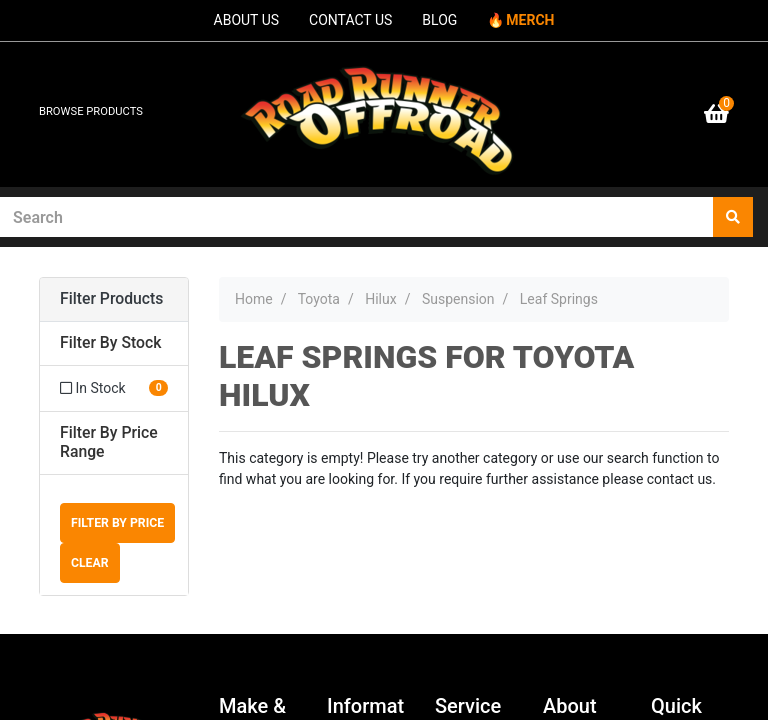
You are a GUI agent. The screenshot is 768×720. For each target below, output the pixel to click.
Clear (90, 563)
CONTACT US (350, 20)
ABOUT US (247, 20)
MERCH (530, 20)
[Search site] (733, 217)
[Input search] (357, 217)
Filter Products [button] (111, 299)
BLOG (439, 20)
